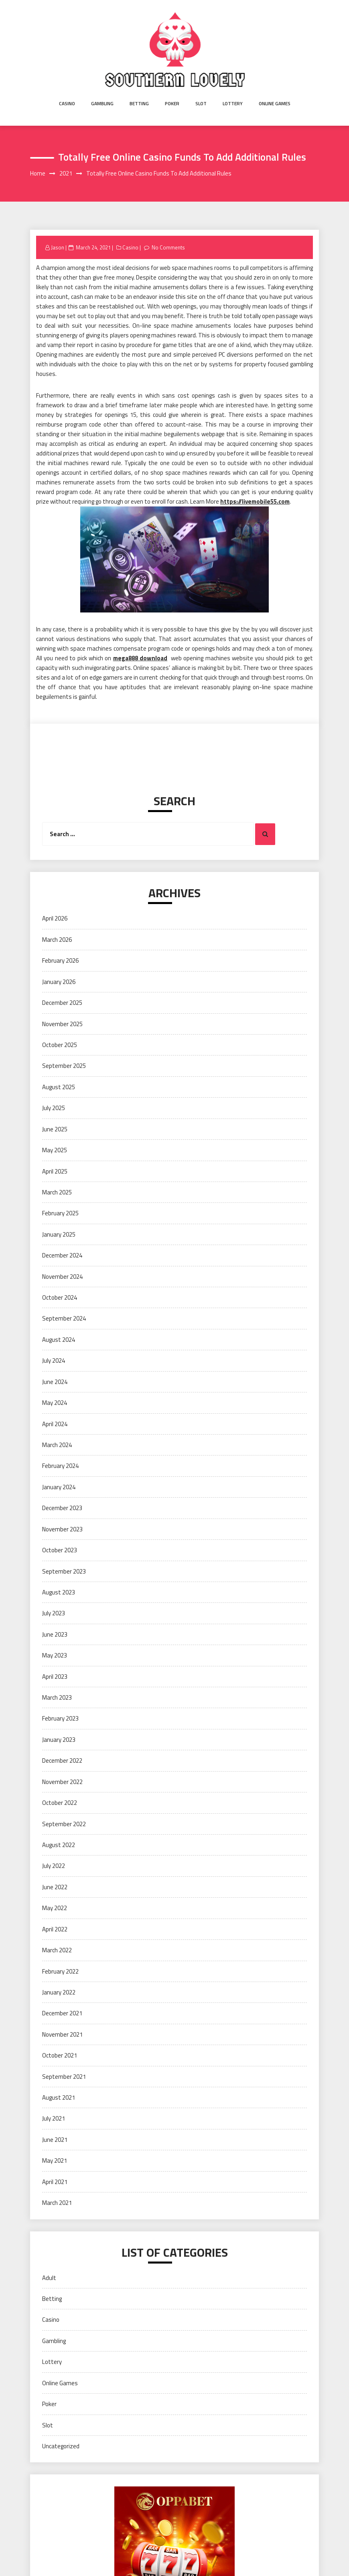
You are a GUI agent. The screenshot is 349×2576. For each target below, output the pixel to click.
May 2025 (54, 1150)
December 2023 (62, 1508)
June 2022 (54, 1887)
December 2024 (62, 1255)
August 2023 (58, 1592)
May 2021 (54, 2160)
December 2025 (62, 1002)
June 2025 (54, 1129)
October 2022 (59, 1802)
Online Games (274, 103)
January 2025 (58, 1234)
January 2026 (58, 981)
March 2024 (57, 1444)
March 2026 (57, 939)
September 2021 (64, 2076)
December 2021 (62, 2013)
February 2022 (60, 1971)
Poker (172, 103)
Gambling (102, 103)
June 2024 (54, 1381)
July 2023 (53, 1613)
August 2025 (58, 1087)
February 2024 (60, 1465)
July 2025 (53, 1107)
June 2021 (54, 2139)
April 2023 (54, 1676)
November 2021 (62, 2034)
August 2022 (58, 1844)
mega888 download (140, 658)
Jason (57, 247)
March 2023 (57, 1697)
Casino (67, 103)
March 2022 (57, 1950)
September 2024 (64, 1318)
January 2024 (58, 1487)
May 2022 (54, 1908)
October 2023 (59, 1550)
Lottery (233, 103)
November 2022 (62, 1781)
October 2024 (59, 1297)
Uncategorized (60, 2446)
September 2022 (64, 1824)
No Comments (168, 247)
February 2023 (60, 1718)
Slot (201, 103)
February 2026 (60, 960)
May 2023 (54, 1655)
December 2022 (62, 1760)
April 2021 (54, 2181)
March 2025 (57, 1192)
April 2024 (54, 1424)
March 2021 (57, 2202)
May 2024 (54, 1402)
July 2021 (53, 2118)
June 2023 (54, 1634)
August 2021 (58, 2097)
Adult (49, 2277)
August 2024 (58, 1339)
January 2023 (58, 1739)
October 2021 (59, 2055)
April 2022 (54, 1929)
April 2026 (54, 918)
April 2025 (54, 1171)
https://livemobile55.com (255, 501)
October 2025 (59, 1044)
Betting (139, 103)
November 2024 (62, 1276)
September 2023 (64, 1571)
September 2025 (64, 1065)
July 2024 (53, 1360)
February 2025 (60, 1213)
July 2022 (53, 1865)
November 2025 (62, 1024)
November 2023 (62, 1529)
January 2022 (58, 1992)
